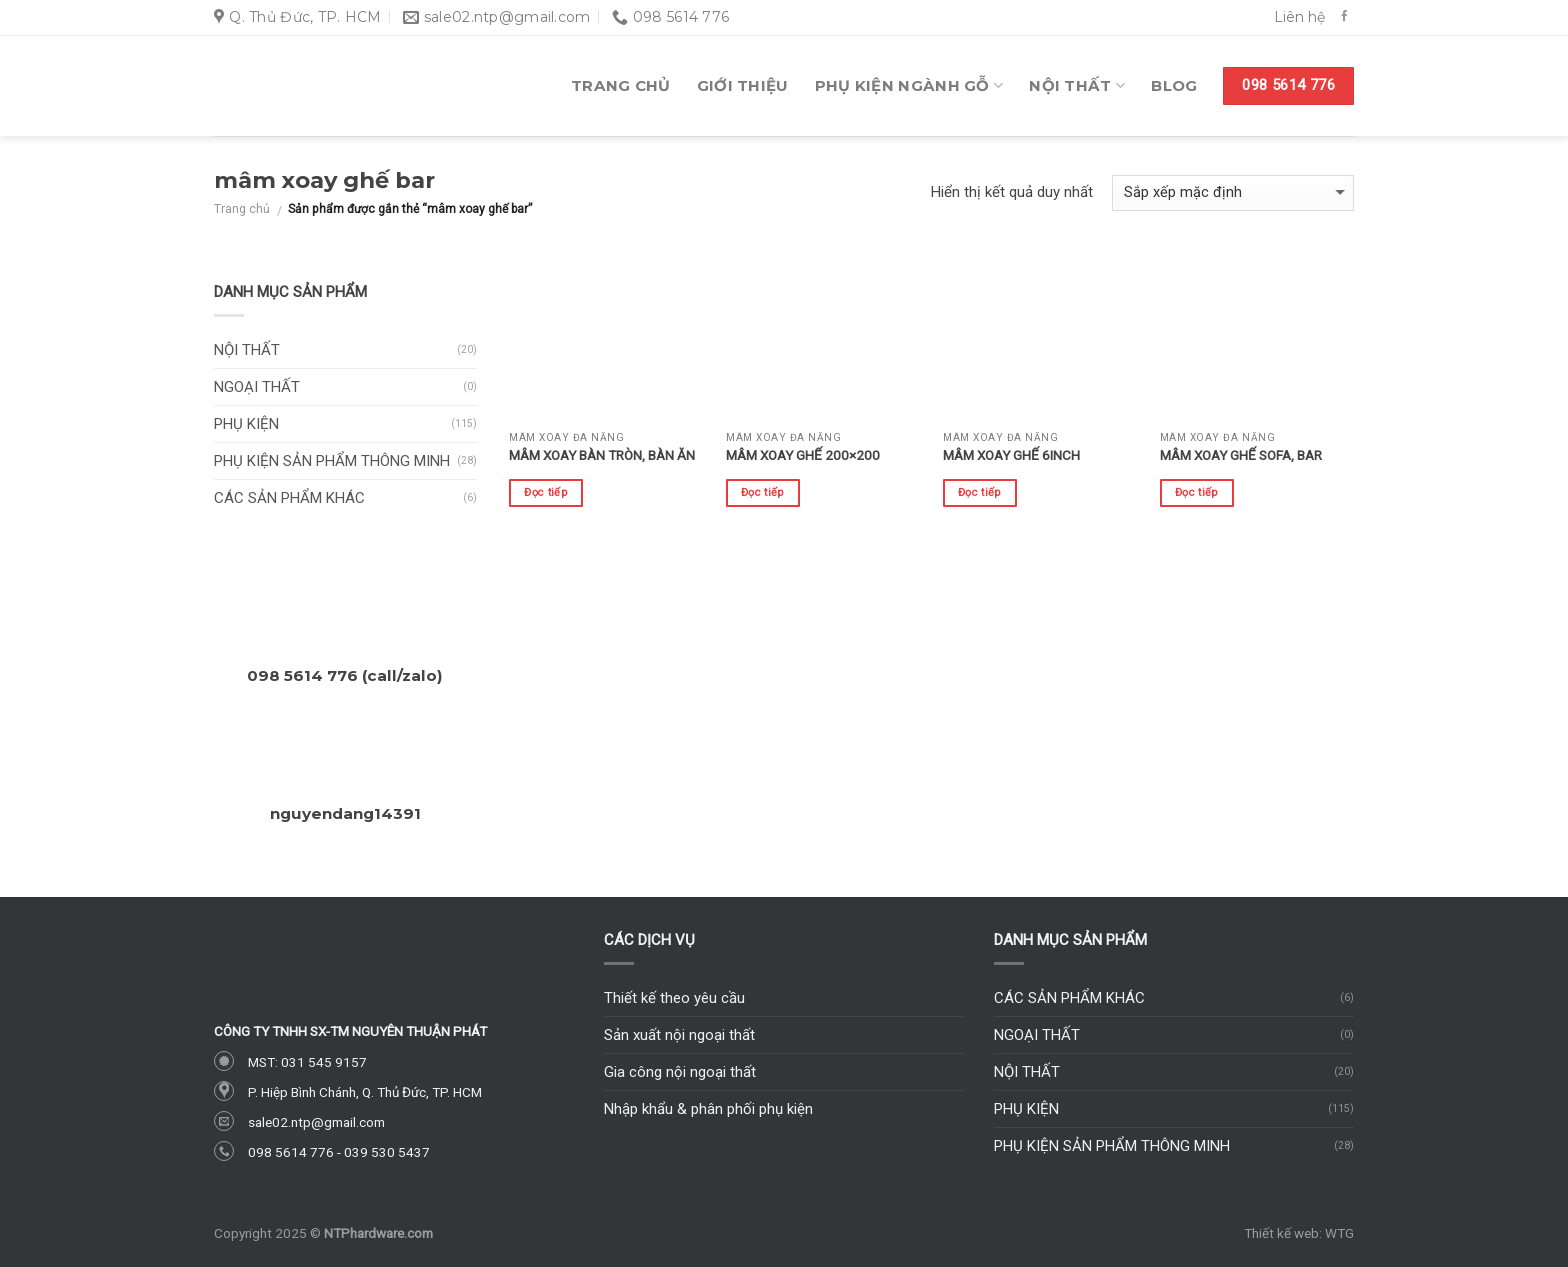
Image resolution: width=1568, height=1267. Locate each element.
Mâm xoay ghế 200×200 (803, 455)
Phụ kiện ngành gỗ (909, 86)
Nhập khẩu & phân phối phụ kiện (708, 1109)
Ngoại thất (257, 387)
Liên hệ (1299, 17)
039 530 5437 (387, 1152)
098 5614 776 (291, 1152)
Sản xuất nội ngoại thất (679, 1035)
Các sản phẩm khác (289, 498)
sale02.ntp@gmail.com (316, 1122)
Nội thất (1077, 86)
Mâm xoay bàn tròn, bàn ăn (602, 455)
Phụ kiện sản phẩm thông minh (332, 461)
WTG (1339, 1233)
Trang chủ (621, 85)
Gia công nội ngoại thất (680, 1072)
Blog (1174, 85)
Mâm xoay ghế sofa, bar (1241, 455)
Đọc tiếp (546, 492)
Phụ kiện (246, 424)
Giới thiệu (743, 85)
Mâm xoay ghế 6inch (1011, 455)
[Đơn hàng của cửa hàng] (1233, 193)
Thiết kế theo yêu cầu (674, 998)
